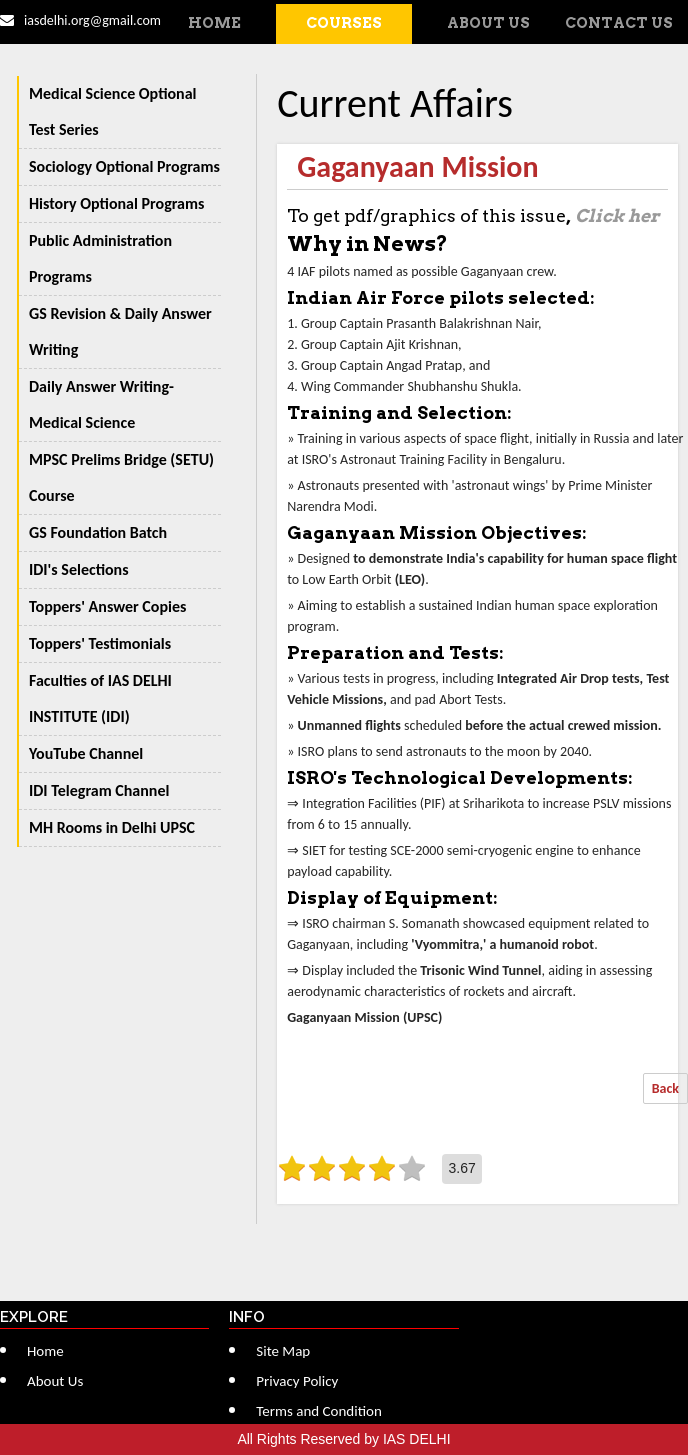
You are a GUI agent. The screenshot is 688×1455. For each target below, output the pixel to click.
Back (665, 1088)
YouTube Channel (86, 753)
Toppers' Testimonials (100, 643)
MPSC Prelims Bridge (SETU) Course (121, 477)
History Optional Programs (116, 203)
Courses (344, 23)
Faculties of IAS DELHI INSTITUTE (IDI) (100, 698)
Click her (617, 215)
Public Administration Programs (100, 258)
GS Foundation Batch (98, 532)
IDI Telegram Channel (99, 790)
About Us (488, 23)
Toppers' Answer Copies (107, 606)
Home (214, 23)
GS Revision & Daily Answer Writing (120, 331)
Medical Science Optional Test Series (113, 111)
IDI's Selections (79, 569)
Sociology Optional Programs (124, 166)
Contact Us (619, 23)
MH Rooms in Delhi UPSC (112, 827)
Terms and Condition (319, 1411)
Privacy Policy (297, 1381)
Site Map (283, 1351)
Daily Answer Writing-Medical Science (101, 404)
